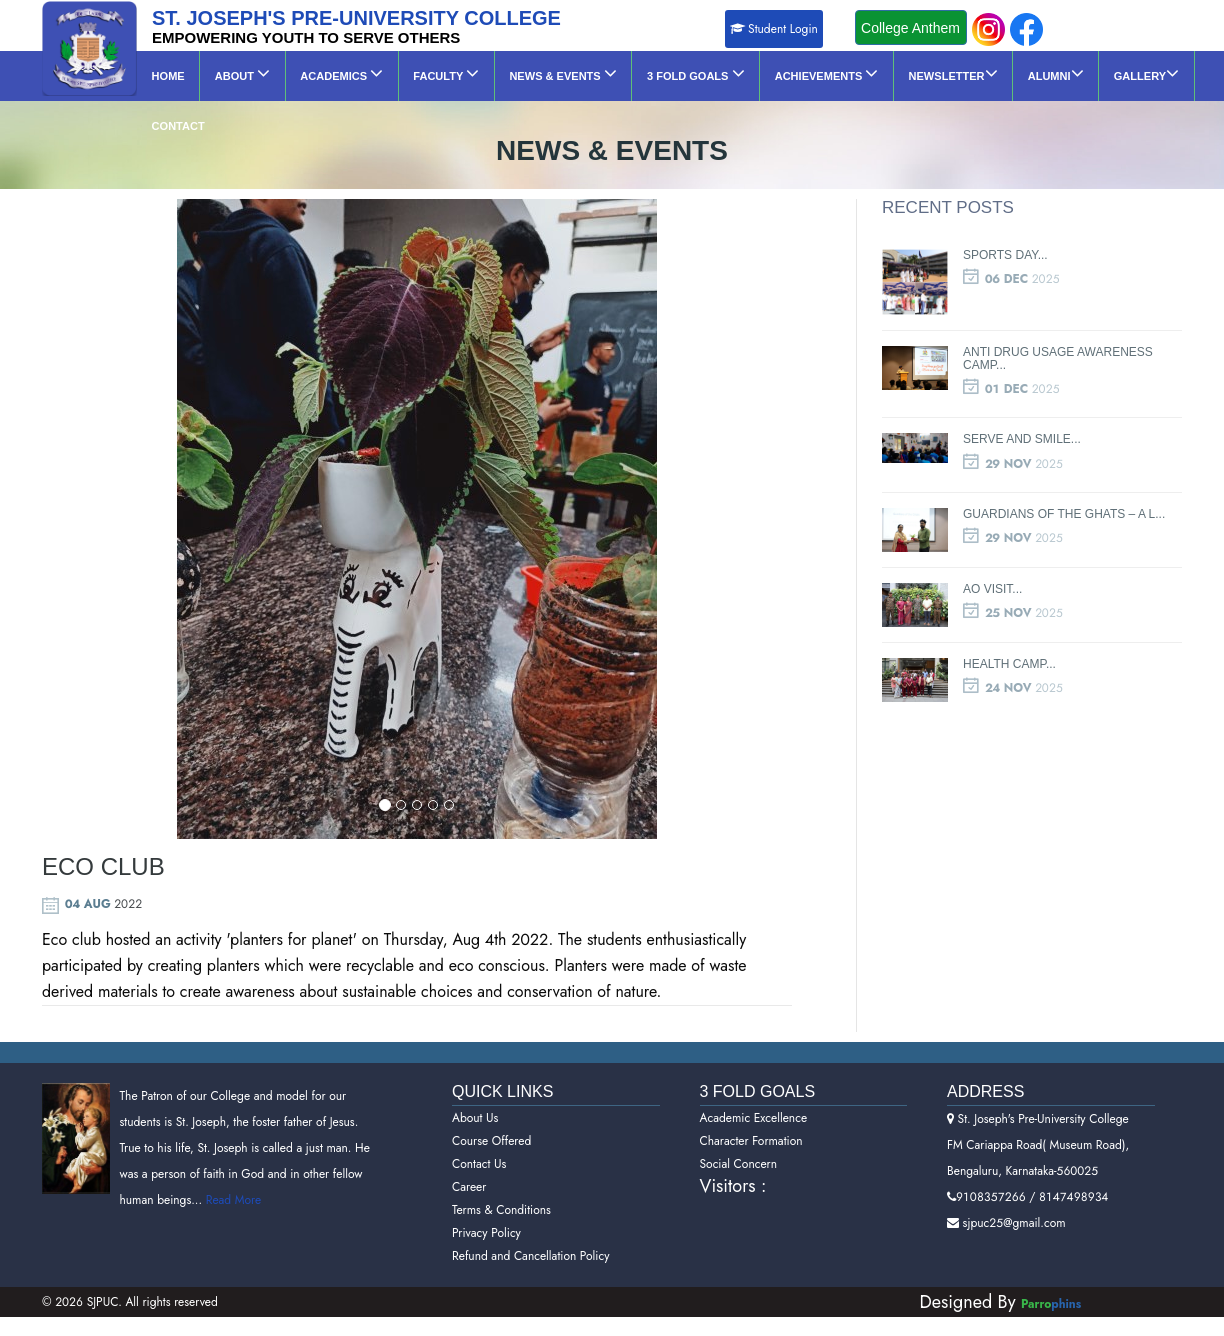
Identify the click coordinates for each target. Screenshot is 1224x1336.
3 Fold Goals (677, 73)
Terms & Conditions (501, 1182)
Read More (231, 1172)
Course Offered (491, 1113)
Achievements (804, 73)
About (237, 73)
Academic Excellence (754, 1090)
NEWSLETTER (928, 73)
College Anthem (910, 28)
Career (469, 1159)
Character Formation (751, 1113)
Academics (333, 73)
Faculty (435, 73)
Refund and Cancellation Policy (531, 1228)
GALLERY (1114, 73)
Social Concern (739, 1136)
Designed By (970, 1274)
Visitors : (733, 1158)
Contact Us (479, 1136)
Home (166, 76)
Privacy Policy (486, 1205)
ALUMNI (1027, 73)
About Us (475, 1090)
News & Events (548, 73)
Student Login (774, 29)
